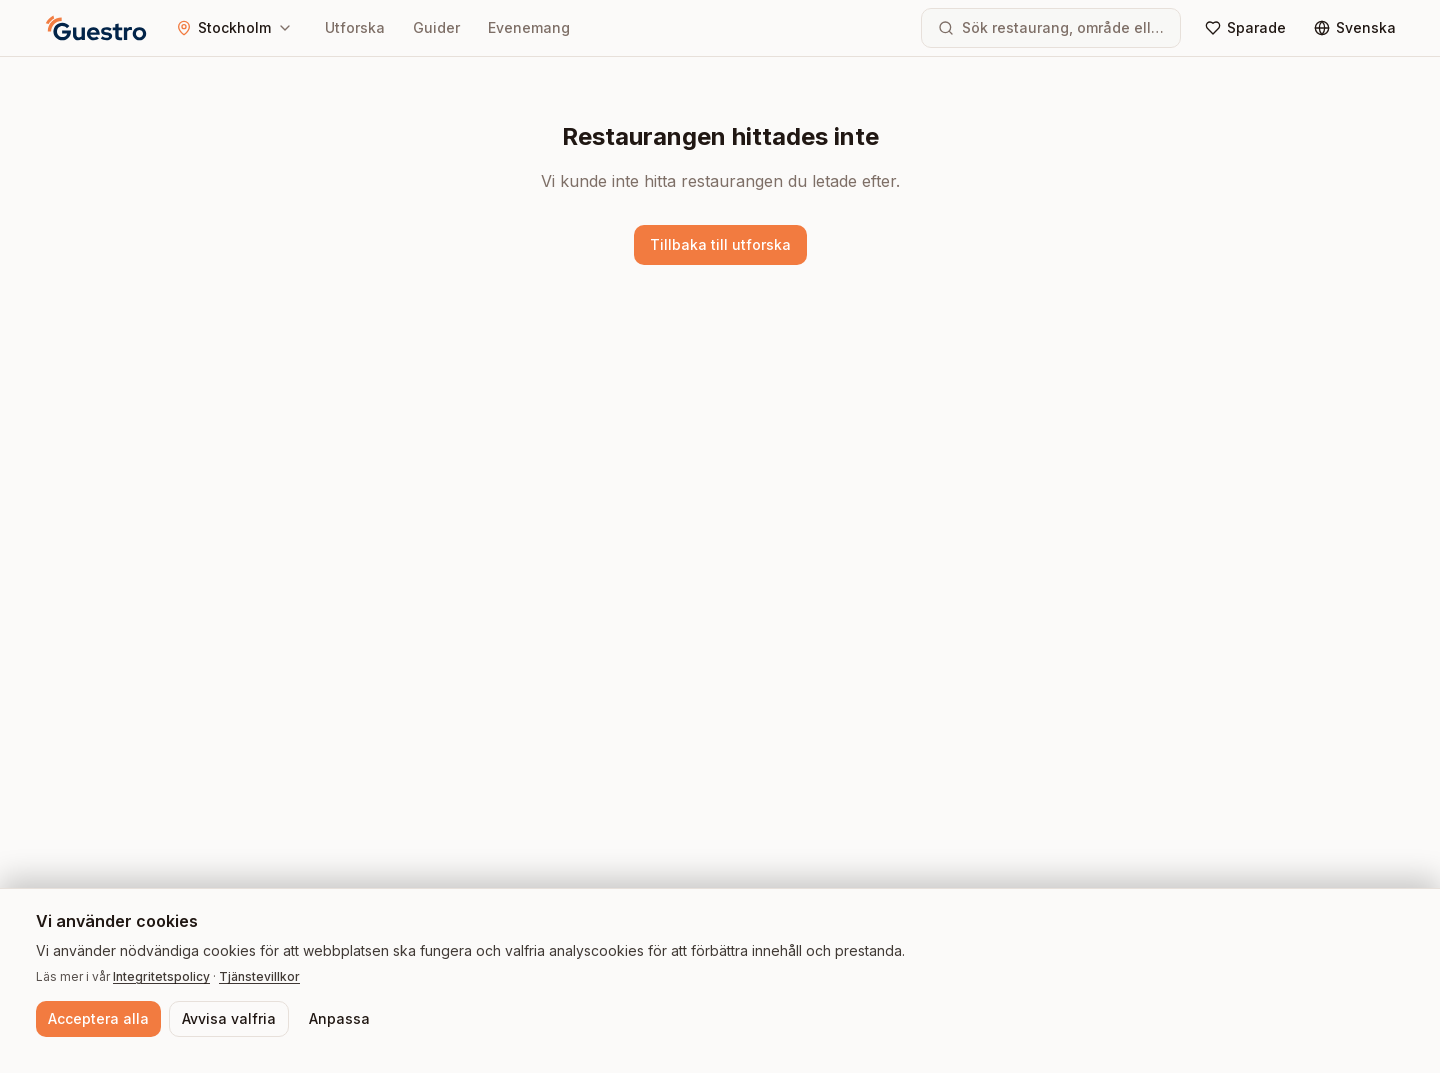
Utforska (355, 27)
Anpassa (339, 1018)
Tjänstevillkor (259, 976)
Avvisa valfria (229, 1018)
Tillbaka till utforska (720, 244)
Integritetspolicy (161, 976)
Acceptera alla (98, 1018)
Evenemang (529, 27)
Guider (436, 27)
